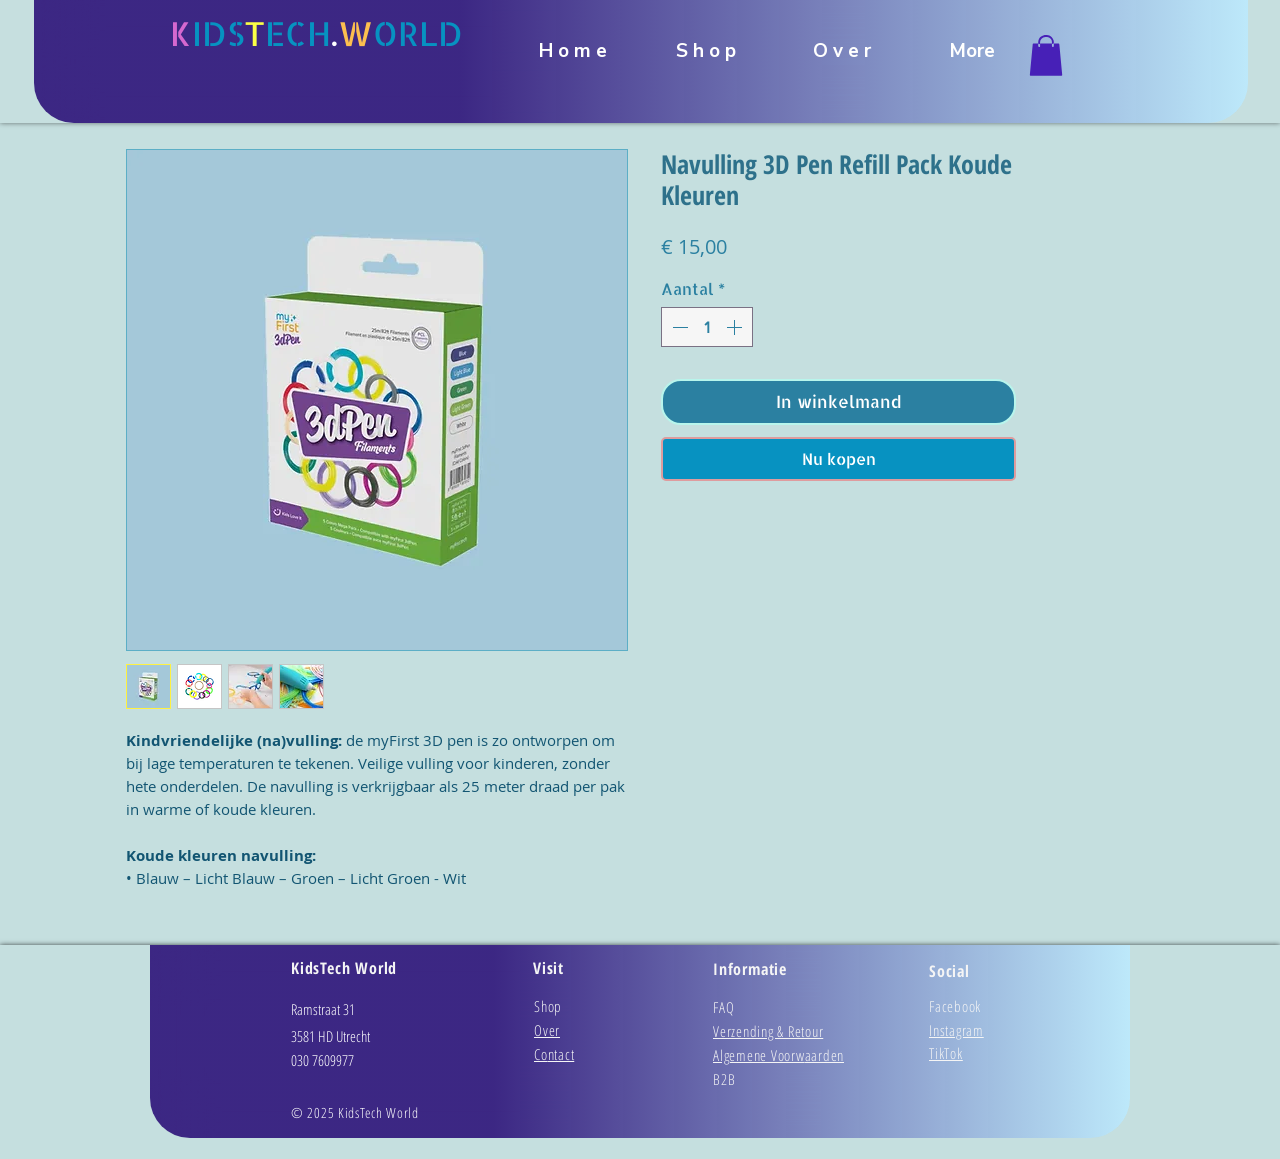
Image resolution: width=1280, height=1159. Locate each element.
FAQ (723, 1007)
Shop (548, 1006)
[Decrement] (678, 327)
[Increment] (736, 327)
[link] (1046, 55)
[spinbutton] (707, 327)
